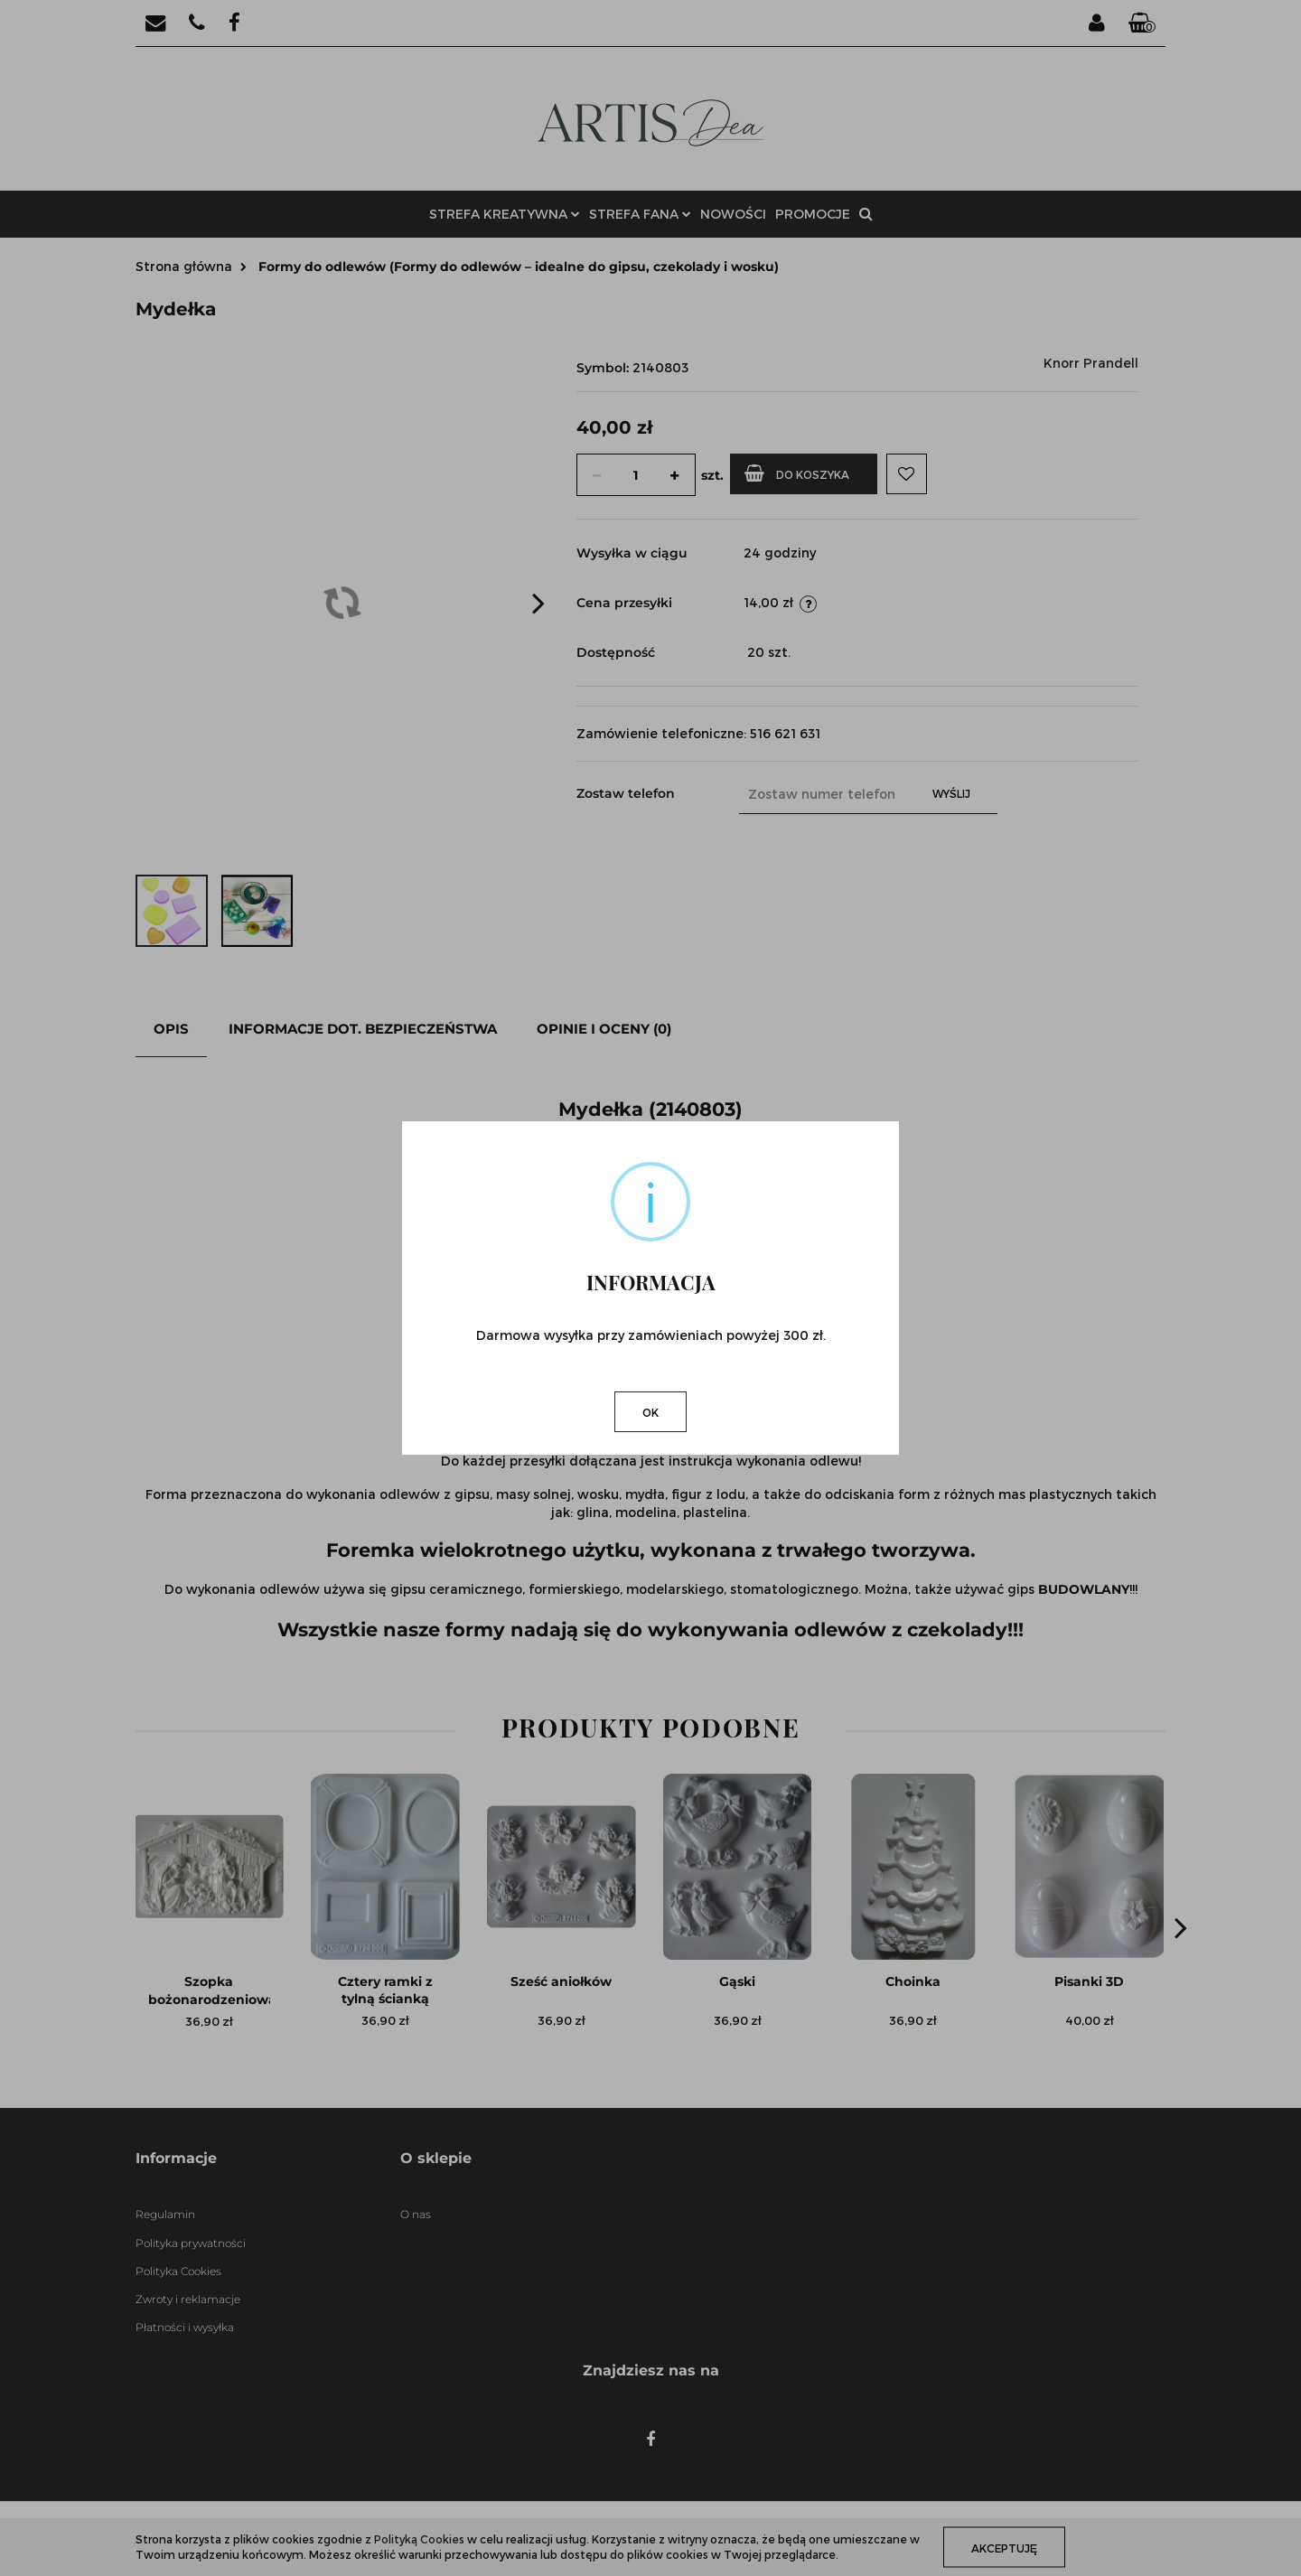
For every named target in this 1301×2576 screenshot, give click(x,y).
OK (650, 1412)
